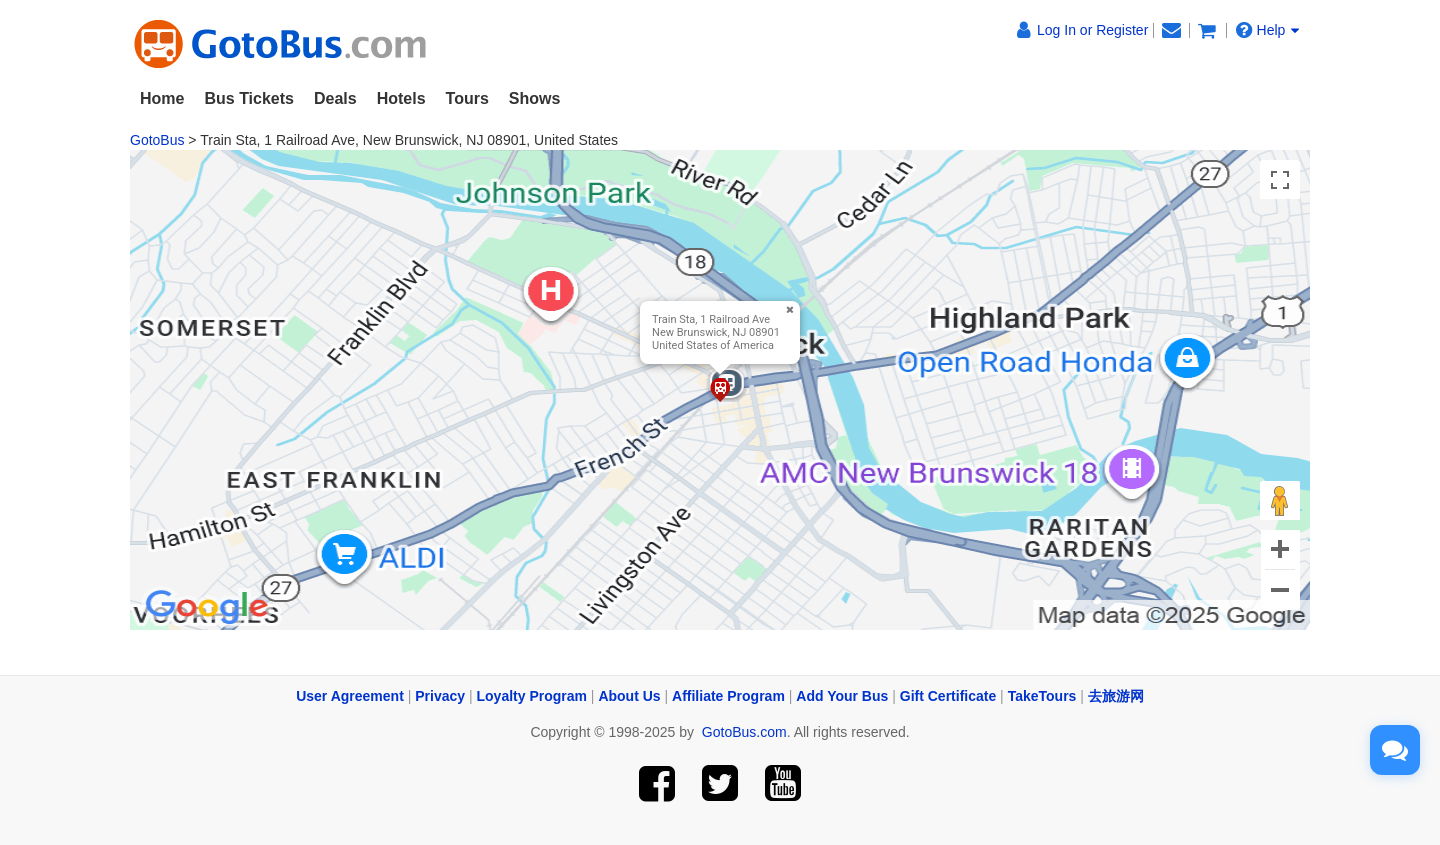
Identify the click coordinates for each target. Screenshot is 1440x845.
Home (162, 98)
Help (1268, 30)
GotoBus (157, 140)
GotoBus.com (744, 732)
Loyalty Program (532, 696)
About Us (629, 696)
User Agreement (350, 696)
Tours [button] (467, 98)
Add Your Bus (842, 696)
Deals (335, 98)
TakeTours (1042, 696)
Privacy (440, 696)
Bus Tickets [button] (249, 98)
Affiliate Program (728, 696)
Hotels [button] (401, 98)
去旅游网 (1116, 696)
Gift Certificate (948, 696)
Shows (535, 98)
